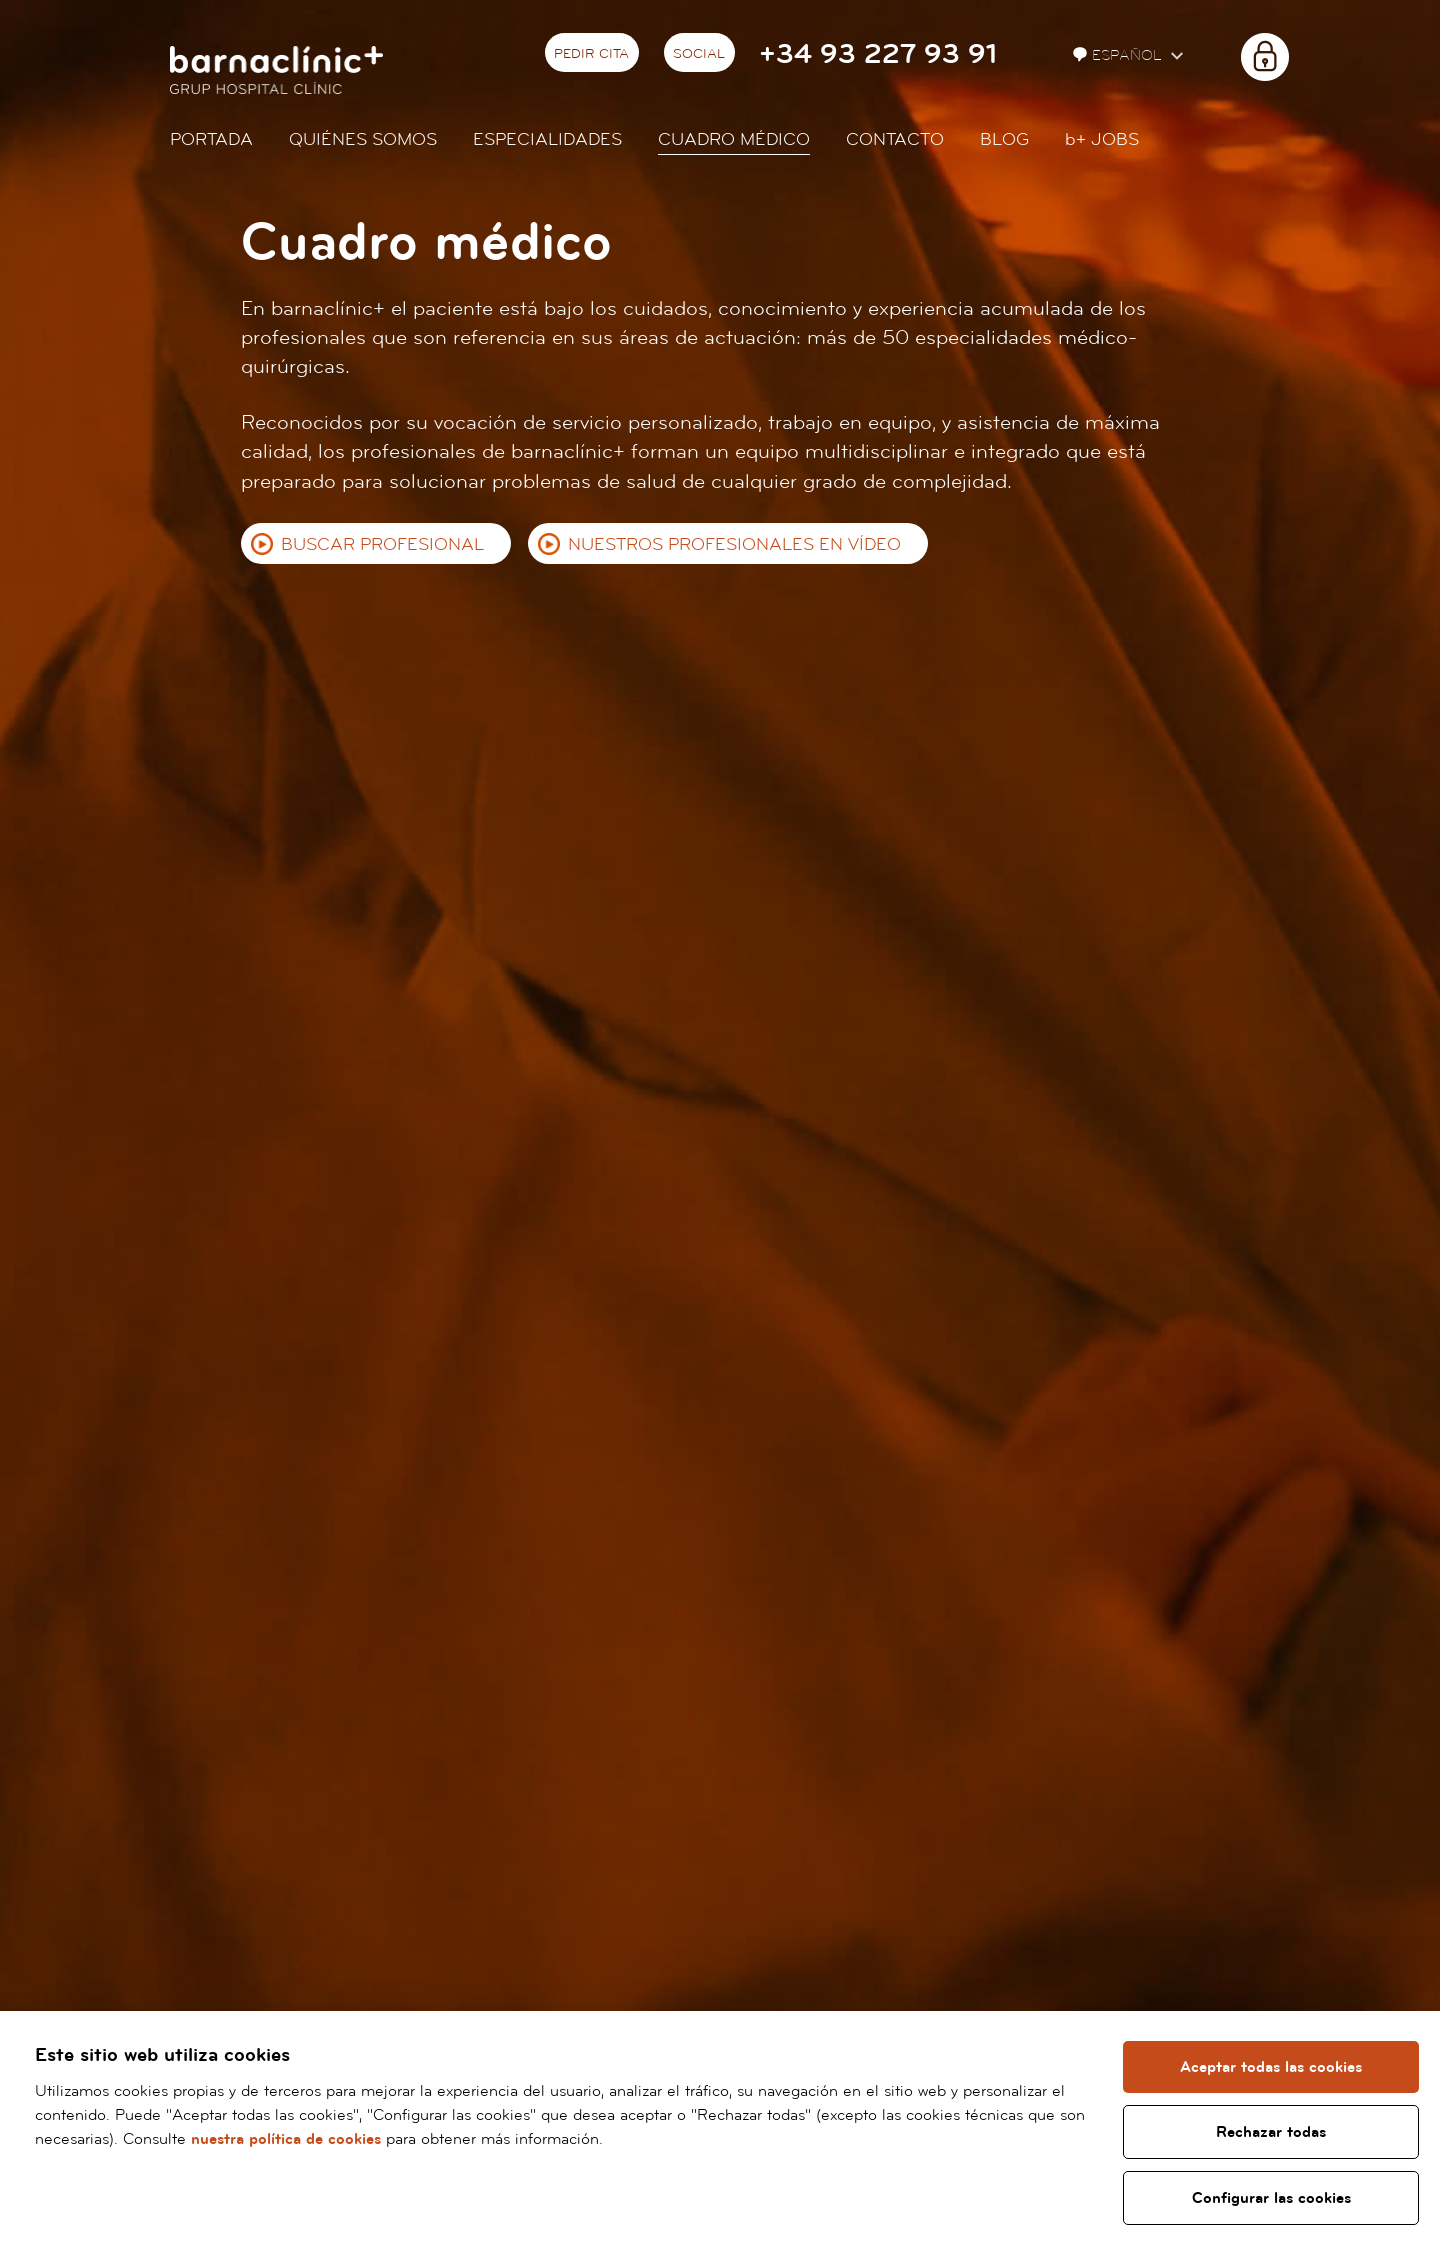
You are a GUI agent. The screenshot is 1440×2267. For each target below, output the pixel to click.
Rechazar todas (1271, 2132)
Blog (1004, 139)
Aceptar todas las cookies (1271, 2067)
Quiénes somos (363, 139)
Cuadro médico (734, 139)
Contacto (895, 139)
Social (699, 54)
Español (1119, 55)
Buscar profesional (382, 544)
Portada (211, 139)
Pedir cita (591, 54)
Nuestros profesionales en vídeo (734, 544)
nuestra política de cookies (286, 2139)
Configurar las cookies (1271, 2198)
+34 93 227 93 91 (878, 54)
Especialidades (547, 139)
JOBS (1102, 139)
